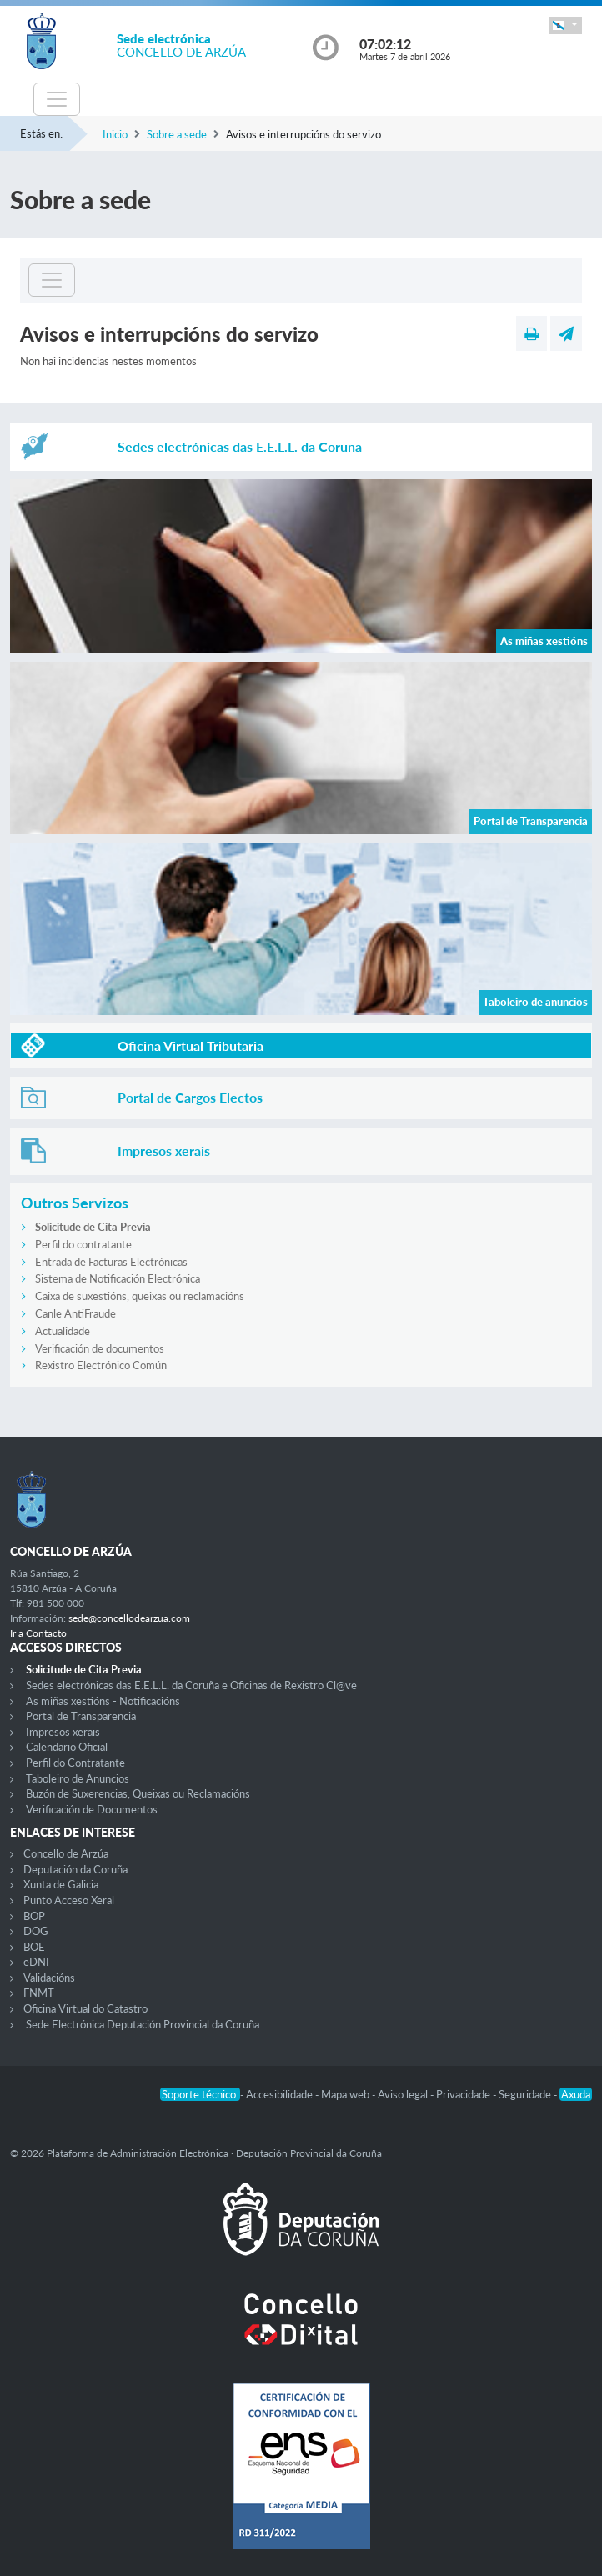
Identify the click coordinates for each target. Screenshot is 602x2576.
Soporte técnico (200, 2094)
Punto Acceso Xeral (68, 1900)
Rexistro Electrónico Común (101, 1365)
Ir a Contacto (38, 1633)
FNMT (38, 1992)
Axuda (575, 2094)
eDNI (36, 1961)
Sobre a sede (177, 134)
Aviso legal (404, 2094)
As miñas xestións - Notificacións (103, 1701)
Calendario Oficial (67, 1746)
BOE (34, 1946)
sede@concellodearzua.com (129, 1618)
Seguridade (526, 2094)
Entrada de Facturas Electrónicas (111, 1261)
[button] (565, 25)
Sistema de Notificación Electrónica (117, 1278)
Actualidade (62, 1331)
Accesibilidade (280, 2094)
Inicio (115, 134)
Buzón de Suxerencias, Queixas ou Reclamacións (138, 1793)
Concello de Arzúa (65, 1853)
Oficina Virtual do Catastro (85, 2008)
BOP (34, 1916)
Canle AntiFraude (75, 1313)
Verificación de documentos (99, 1348)
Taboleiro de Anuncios (77, 1778)
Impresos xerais (63, 1731)
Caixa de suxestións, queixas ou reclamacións (139, 1296)
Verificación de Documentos (92, 1809)
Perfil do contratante (83, 1244)
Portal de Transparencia (81, 1716)
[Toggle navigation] (56, 99)
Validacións (49, 1977)
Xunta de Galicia (60, 1884)
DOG (35, 1931)
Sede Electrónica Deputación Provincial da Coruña (142, 2024)
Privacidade (464, 2094)
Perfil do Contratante (75, 1762)
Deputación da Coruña (75, 1869)
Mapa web (346, 2094)
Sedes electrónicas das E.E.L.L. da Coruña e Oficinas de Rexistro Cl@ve (191, 1685)
